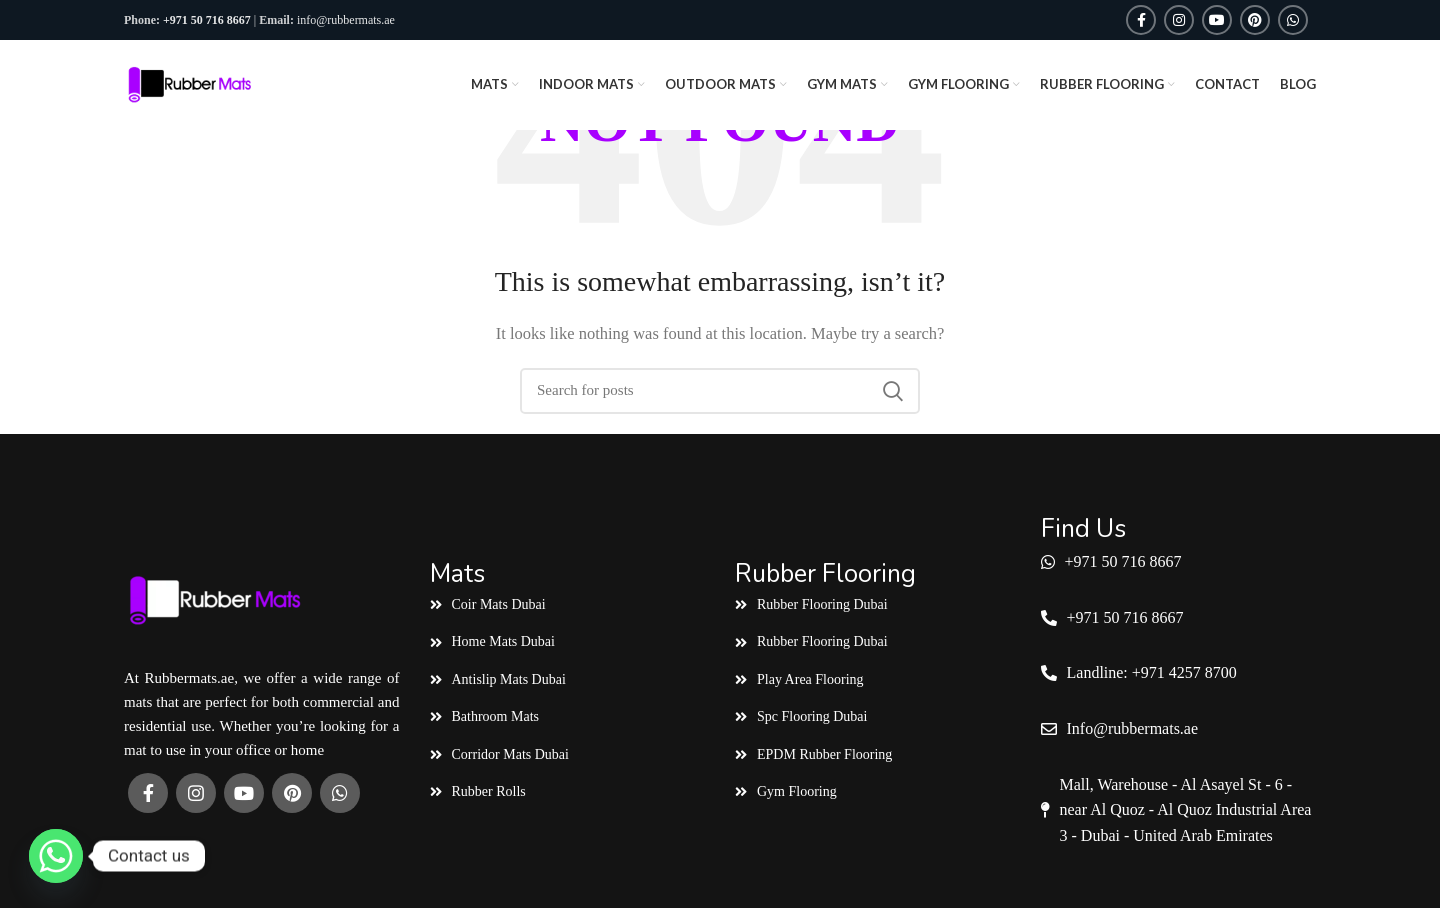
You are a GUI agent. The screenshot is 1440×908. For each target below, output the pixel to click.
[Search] (720, 391)
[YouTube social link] (1217, 20)
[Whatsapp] (56, 856)
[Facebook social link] (1141, 20)
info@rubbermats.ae (346, 20)
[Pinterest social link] (1255, 20)
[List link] (568, 605)
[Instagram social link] (1179, 20)
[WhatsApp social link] (1293, 20)
